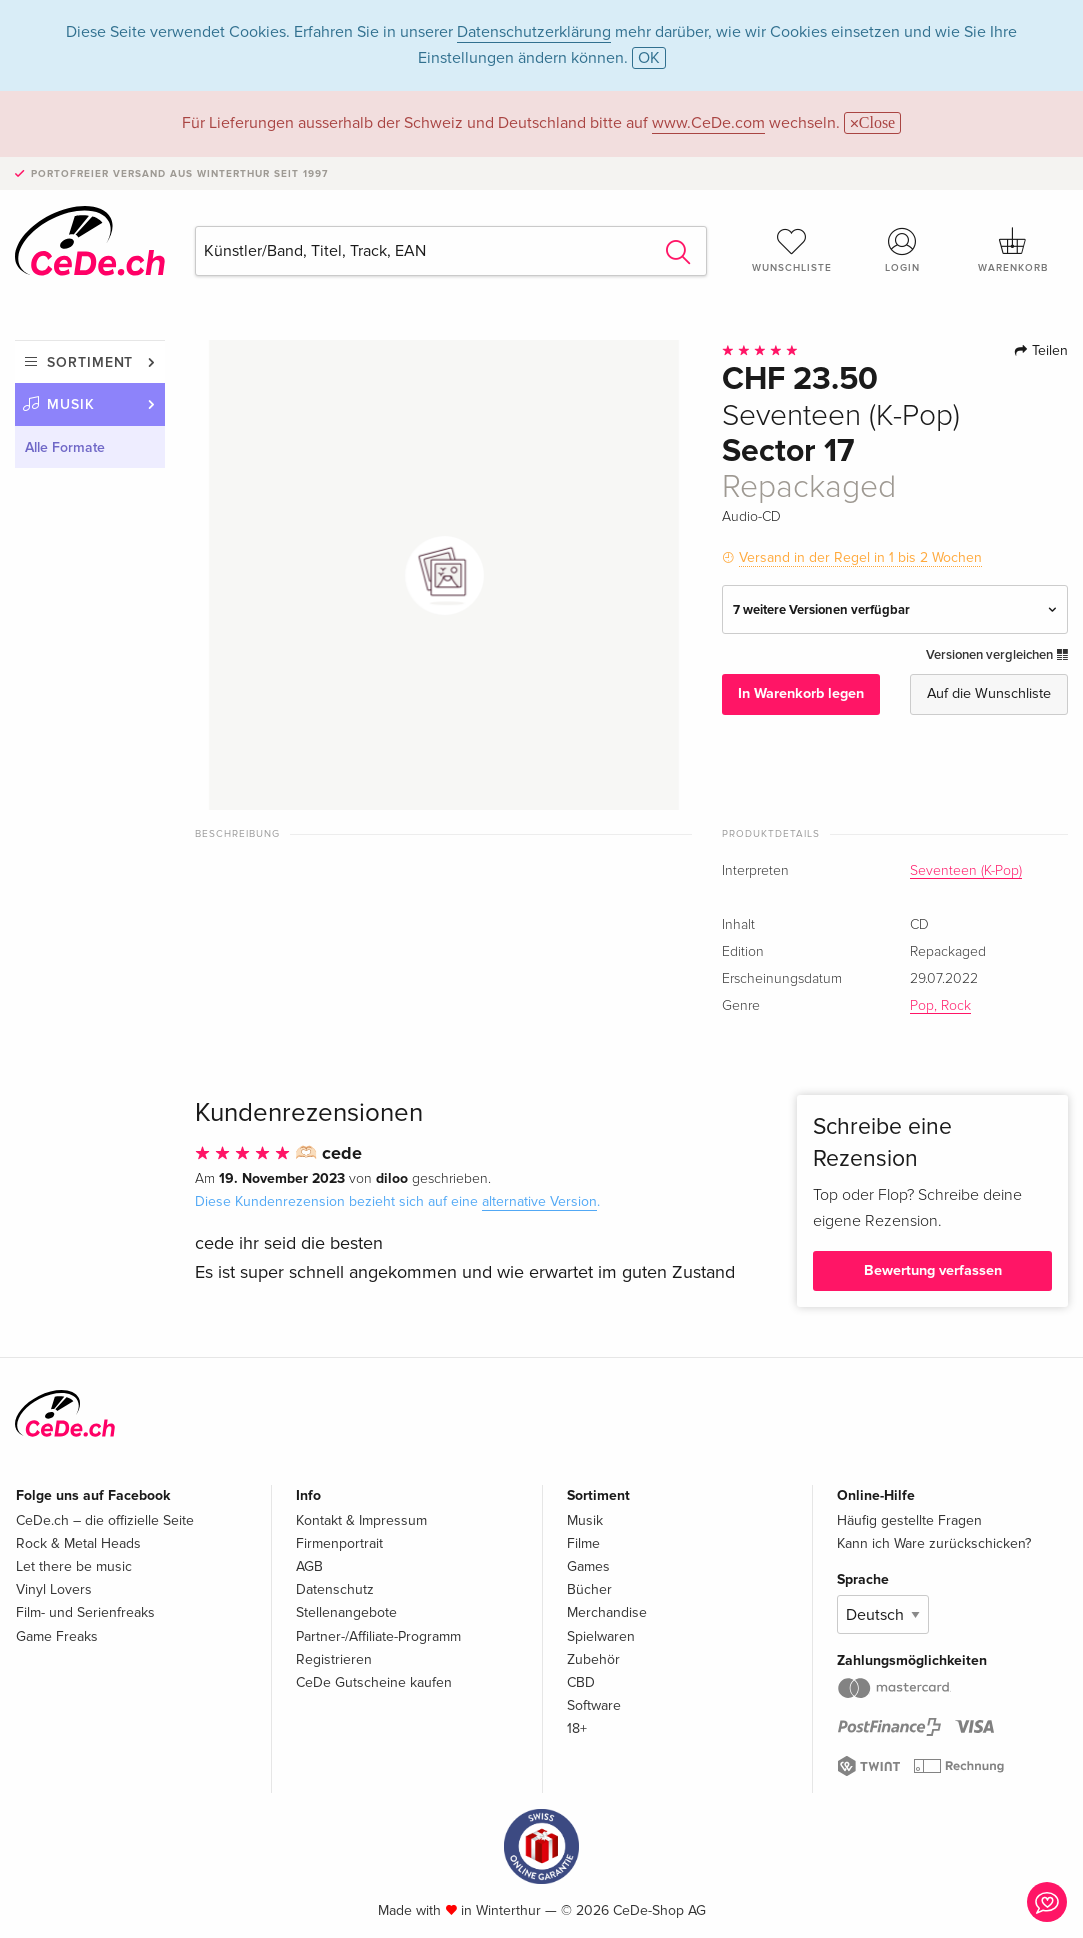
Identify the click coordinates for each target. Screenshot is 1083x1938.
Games (588, 1566)
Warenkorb (1013, 250)
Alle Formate (65, 447)
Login (902, 250)
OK (649, 58)
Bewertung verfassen (933, 1270)
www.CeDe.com (708, 123)
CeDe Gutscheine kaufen (374, 1682)
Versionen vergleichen (997, 655)
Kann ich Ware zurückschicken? (934, 1543)
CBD (581, 1682)
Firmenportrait (339, 1543)
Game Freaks (57, 1636)
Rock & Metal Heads (78, 1543)
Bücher (589, 1589)
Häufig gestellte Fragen (909, 1520)
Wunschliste (792, 250)
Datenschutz (335, 1589)
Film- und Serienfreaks (85, 1612)
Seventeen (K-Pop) (966, 871)
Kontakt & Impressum (361, 1520)
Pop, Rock (940, 1006)
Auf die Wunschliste (989, 693)
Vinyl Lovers (54, 1589)
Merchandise (607, 1612)
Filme (583, 1543)
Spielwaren (601, 1636)
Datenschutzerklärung (534, 32)
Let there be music (74, 1566)
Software (594, 1705)
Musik (71, 404)
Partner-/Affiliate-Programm (378, 1636)
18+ (577, 1728)
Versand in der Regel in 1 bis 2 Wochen (860, 557)
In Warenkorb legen (801, 693)
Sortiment (90, 362)
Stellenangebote (346, 1612)
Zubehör (593, 1659)
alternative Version (539, 1201)
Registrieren (334, 1659)
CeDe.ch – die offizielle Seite (105, 1520)
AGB (309, 1566)
